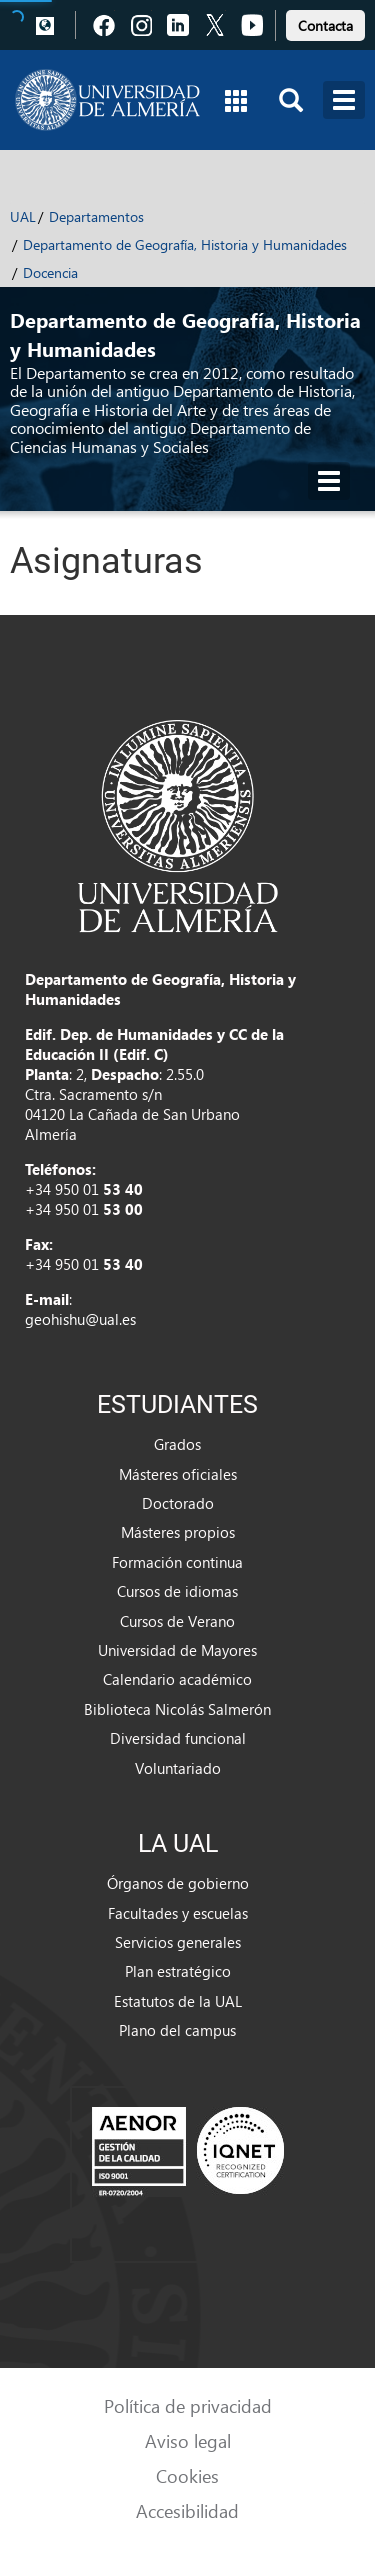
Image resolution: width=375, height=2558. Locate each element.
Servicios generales (178, 1942)
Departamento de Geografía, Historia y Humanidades (185, 244)
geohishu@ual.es (80, 1319)
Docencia (50, 272)
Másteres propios (178, 1532)
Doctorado (178, 1503)
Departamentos (96, 216)
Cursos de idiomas (177, 1591)
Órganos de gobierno (178, 1883)
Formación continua (177, 1562)
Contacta (325, 25)
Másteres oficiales (178, 1474)
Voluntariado (178, 1768)
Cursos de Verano (177, 1621)
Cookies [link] (187, 2475)
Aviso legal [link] (188, 2440)
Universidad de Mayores (177, 1650)
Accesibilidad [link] (187, 2510)
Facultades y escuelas (178, 1913)
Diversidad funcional (178, 1738)
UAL (23, 216)
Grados (177, 1444)
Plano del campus (177, 2030)
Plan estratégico (178, 1971)
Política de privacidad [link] (188, 2405)
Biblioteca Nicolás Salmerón (177, 1709)
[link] (325, 22)
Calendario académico (177, 1679)
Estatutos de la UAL (178, 2001)
